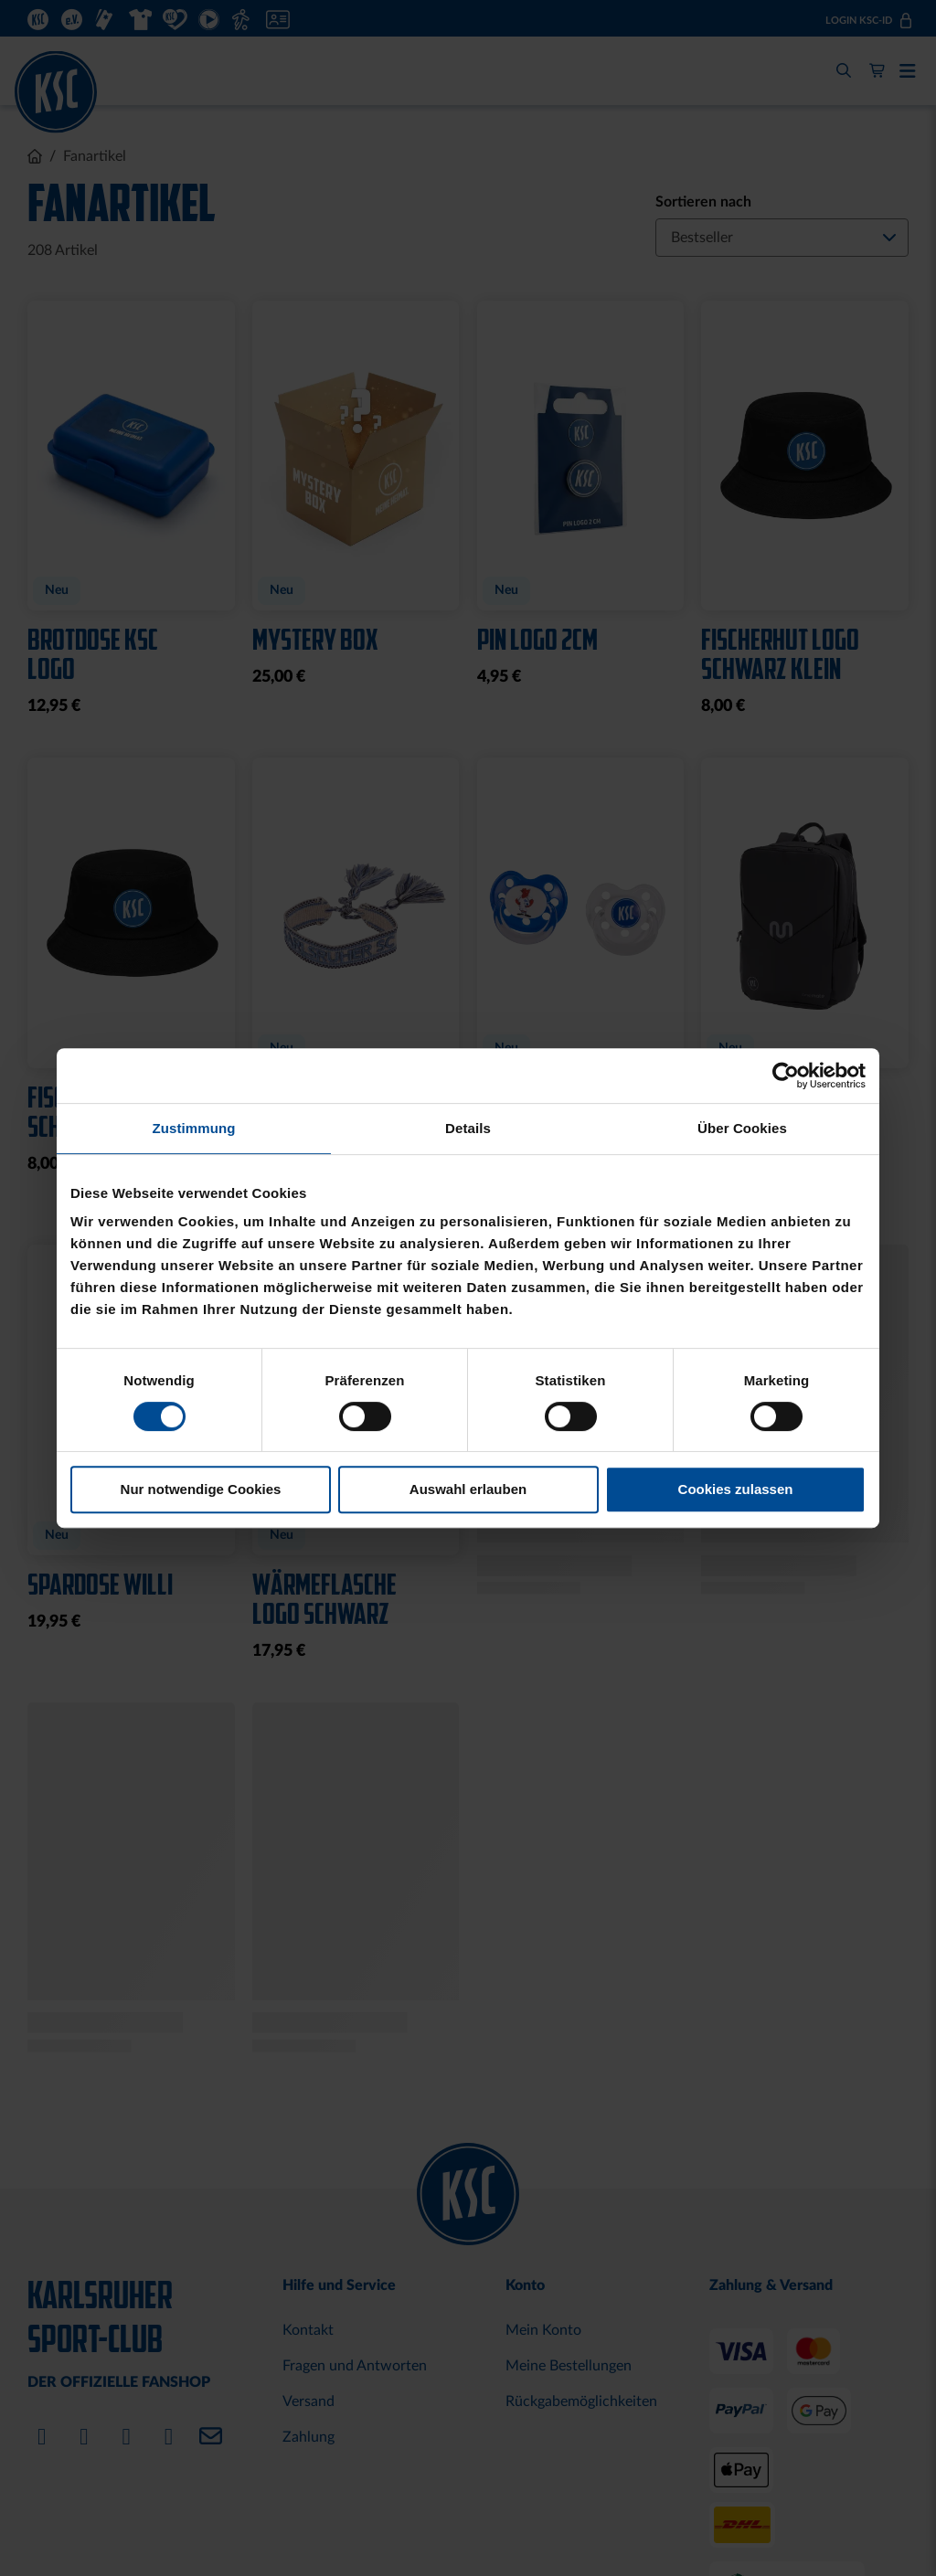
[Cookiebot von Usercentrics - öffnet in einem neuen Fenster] (786, 1075)
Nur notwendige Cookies (201, 1489)
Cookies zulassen (735, 1489)
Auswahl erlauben (468, 1489)
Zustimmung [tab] (194, 1128)
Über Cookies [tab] (742, 1128)
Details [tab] (468, 1128)
